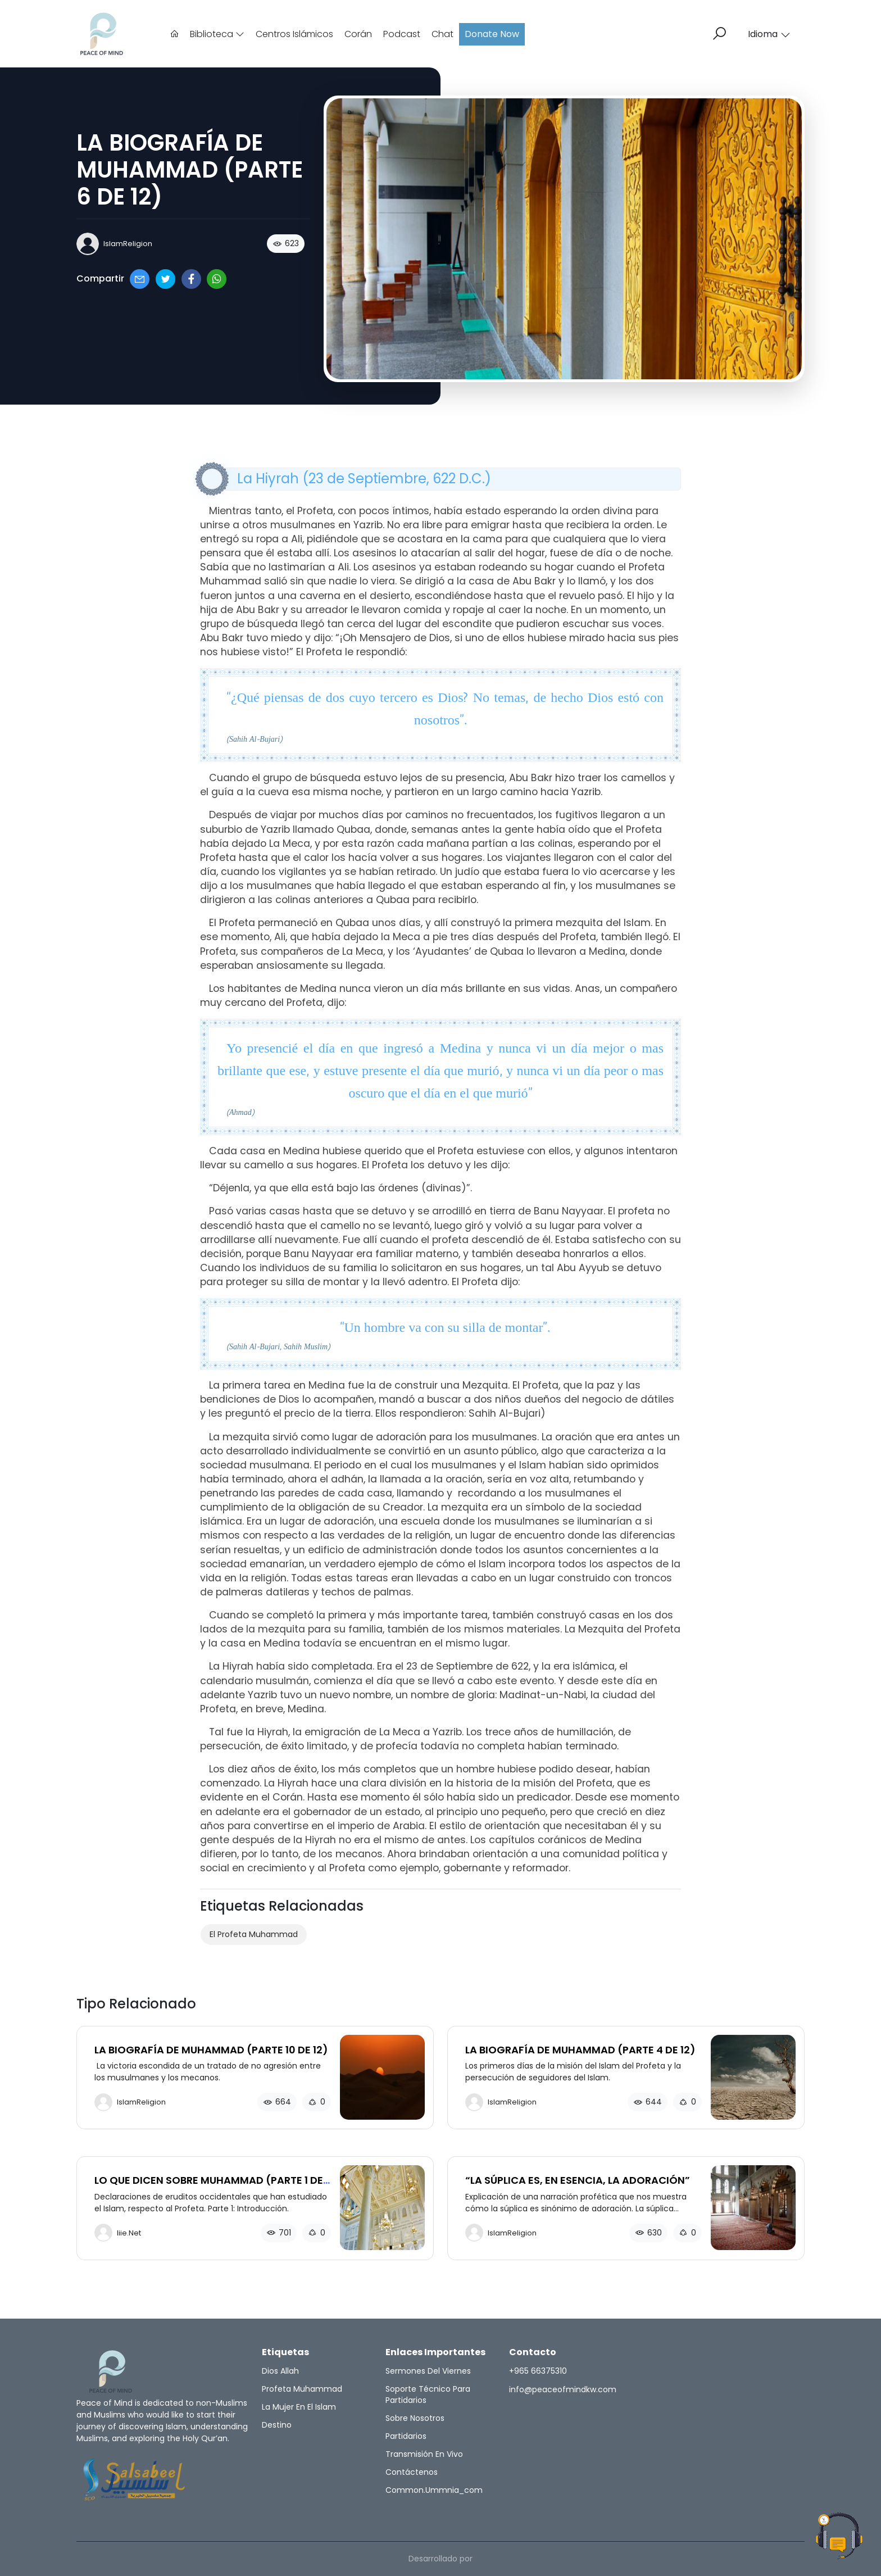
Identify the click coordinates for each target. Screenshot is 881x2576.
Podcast (401, 34)
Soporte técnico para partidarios (427, 2394)
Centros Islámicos (294, 34)
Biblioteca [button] (217, 34)
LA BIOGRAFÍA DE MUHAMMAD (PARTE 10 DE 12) (211, 2050)
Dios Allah (280, 2371)
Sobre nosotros (414, 2418)
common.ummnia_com (434, 2490)
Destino (277, 2424)
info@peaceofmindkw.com (562, 2389)
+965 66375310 (538, 2371)
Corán (358, 34)
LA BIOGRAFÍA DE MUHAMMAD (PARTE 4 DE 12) (580, 2050)
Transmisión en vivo (424, 2454)
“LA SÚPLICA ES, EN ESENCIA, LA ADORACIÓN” (577, 2180)
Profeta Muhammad (302, 2388)
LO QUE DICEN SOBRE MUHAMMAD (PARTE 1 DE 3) (208, 2186)
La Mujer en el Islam (299, 2406)
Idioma (769, 34)
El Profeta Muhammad (254, 1934)
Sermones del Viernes (428, 2371)
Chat (442, 34)
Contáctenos (411, 2472)
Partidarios (405, 2436)
